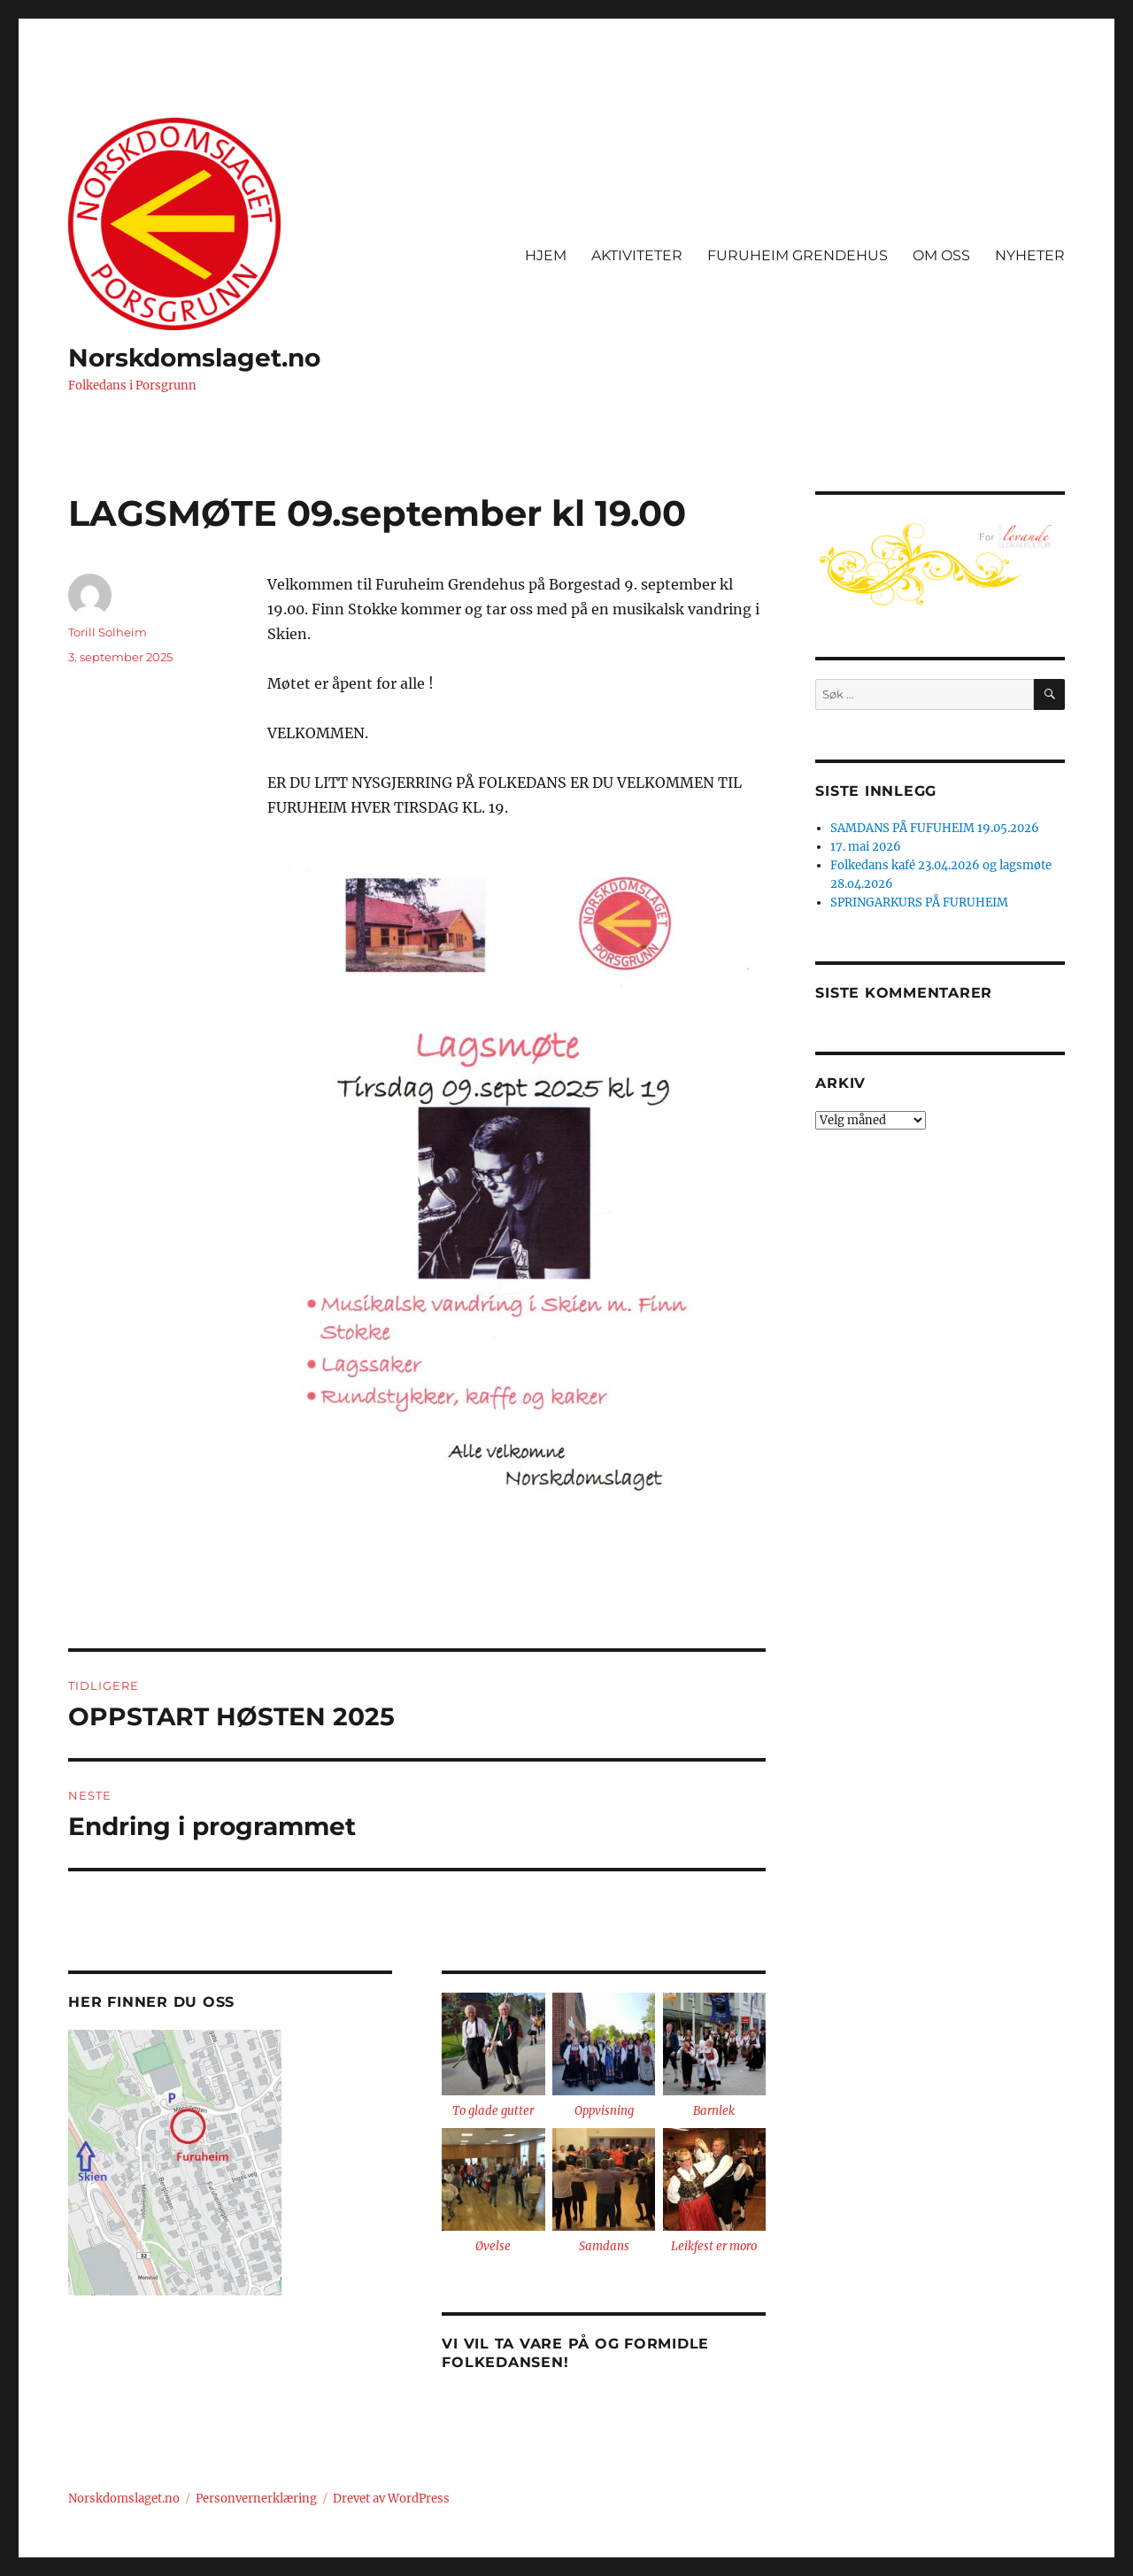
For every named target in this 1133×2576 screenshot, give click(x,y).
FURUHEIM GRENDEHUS (797, 255)
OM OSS (941, 255)
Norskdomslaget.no (194, 358)
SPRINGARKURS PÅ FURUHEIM (919, 902)
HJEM (545, 255)
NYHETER (1030, 255)
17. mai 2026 (865, 846)
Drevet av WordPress (391, 2498)
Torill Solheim (107, 632)
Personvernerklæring (256, 2498)
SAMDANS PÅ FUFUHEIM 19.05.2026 (934, 828)
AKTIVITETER (636, 255)
